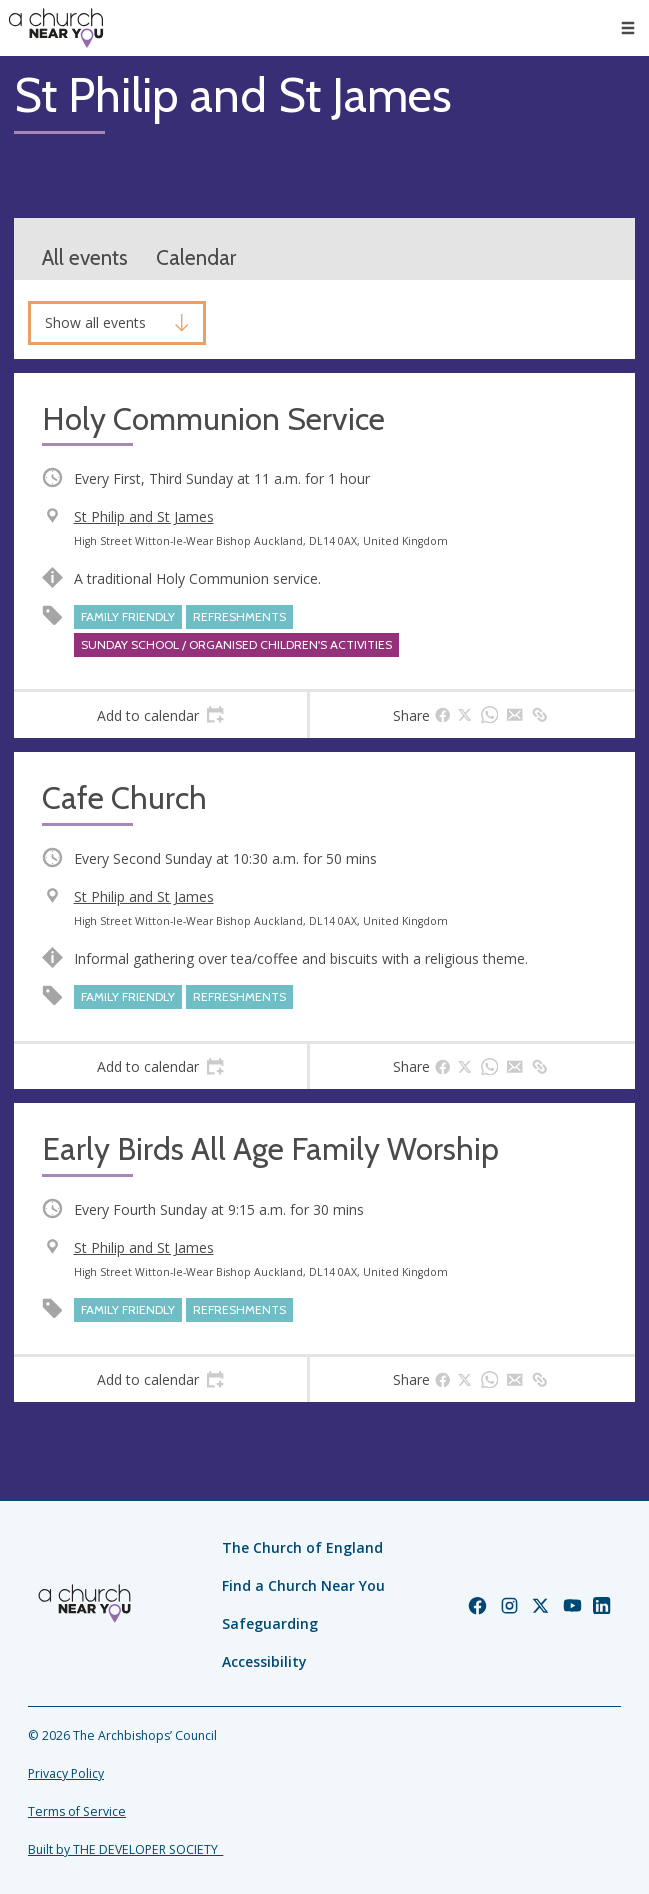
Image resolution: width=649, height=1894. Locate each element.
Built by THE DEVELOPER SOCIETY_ (125, 1849)
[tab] (160, 715)
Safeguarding (270, 1623)
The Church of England (302, 1547)
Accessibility (264, 1661)
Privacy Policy (66, 1773)
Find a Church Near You (303, 1585)
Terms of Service (77, 1811)
